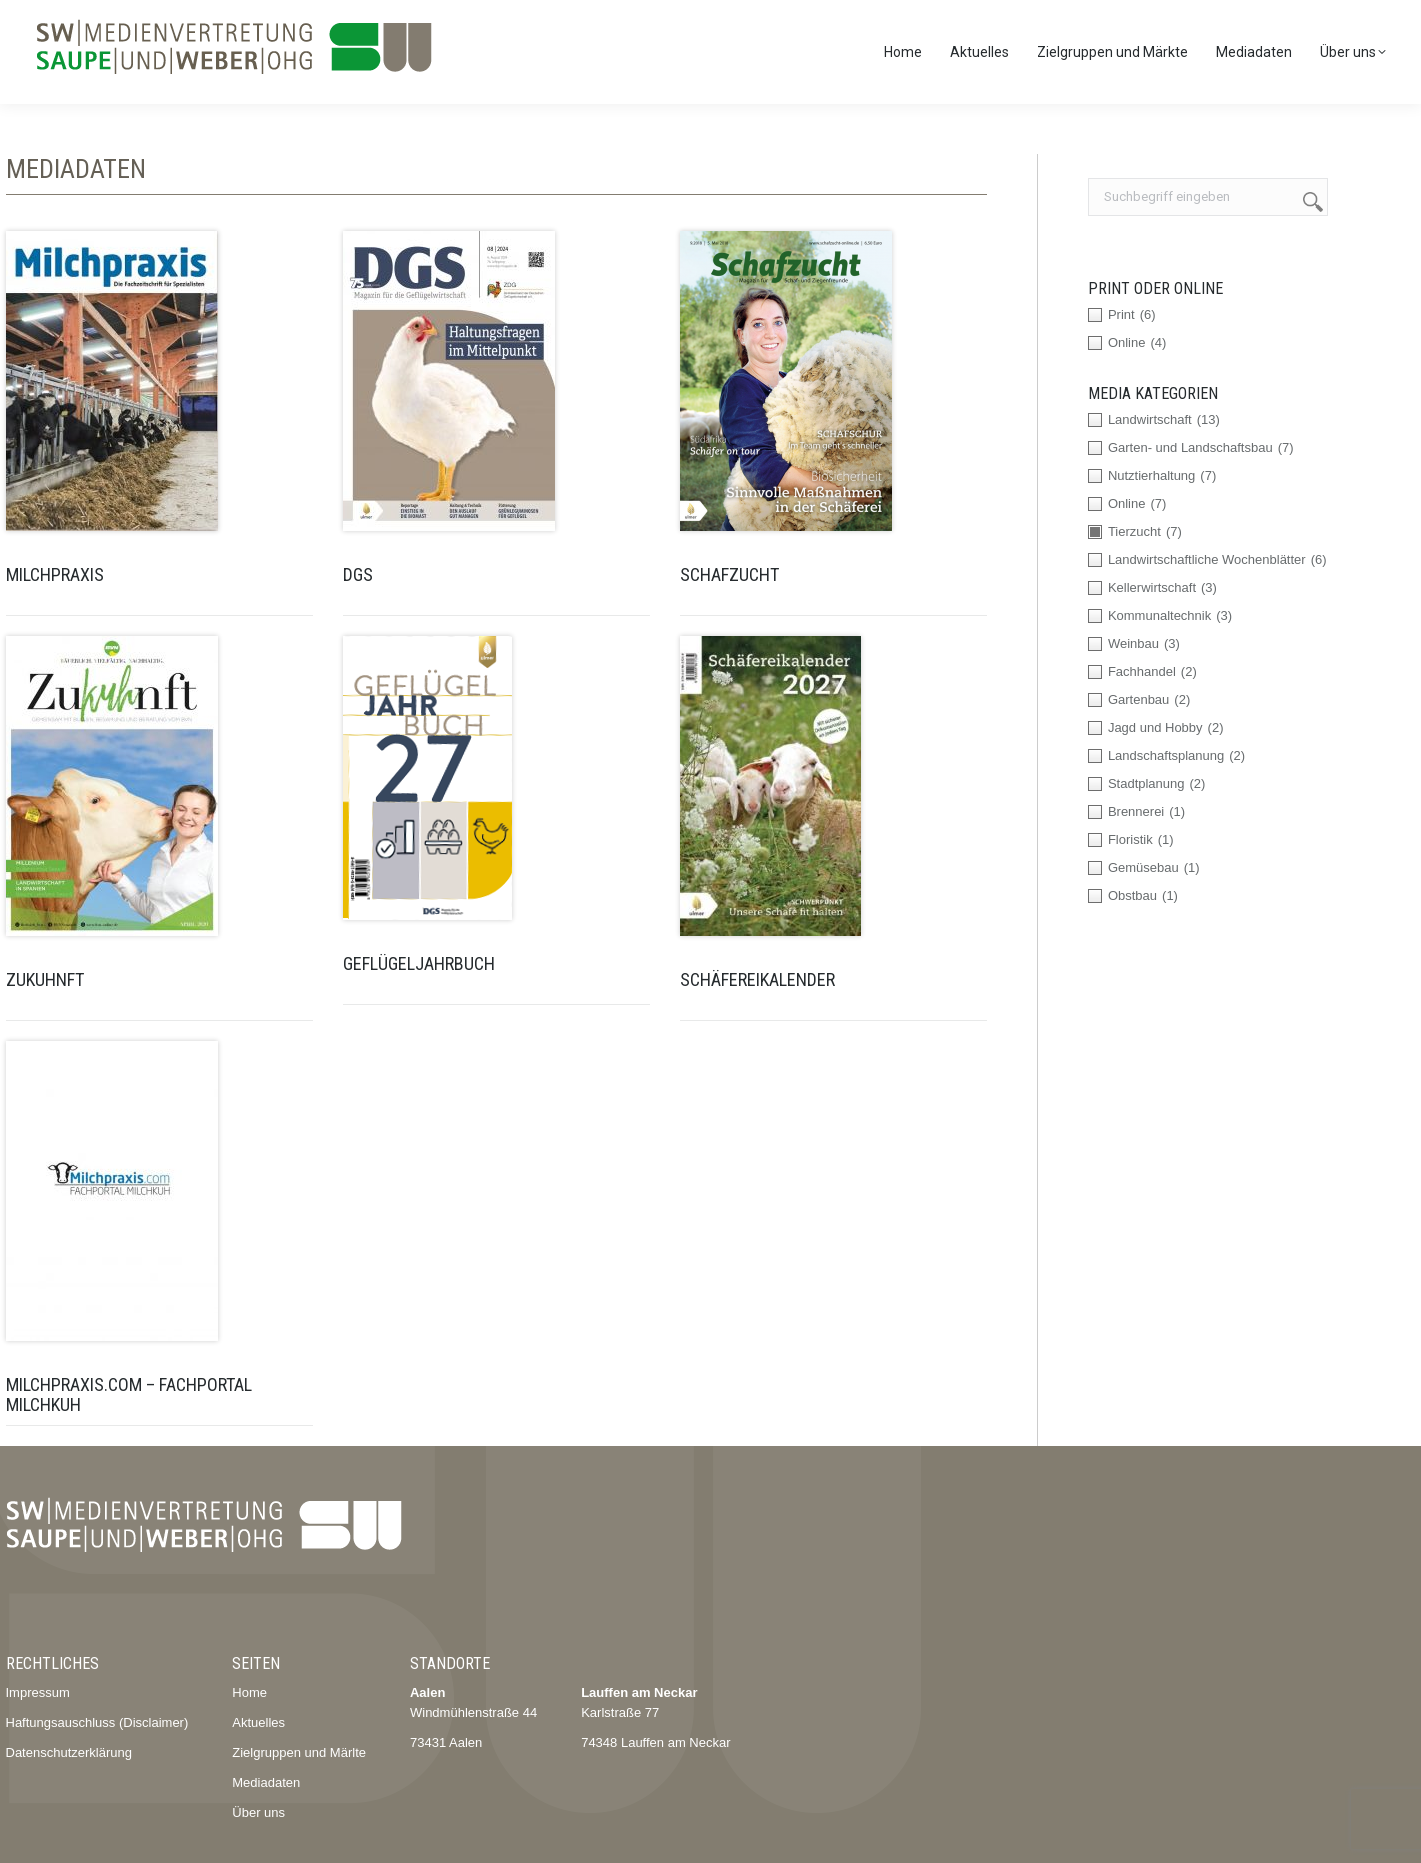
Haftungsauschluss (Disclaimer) (97, 1722)
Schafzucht (729, 574)
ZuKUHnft (45, 979)
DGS (358, 574)
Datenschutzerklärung (69, 1752)
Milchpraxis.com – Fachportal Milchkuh (129, 1394)
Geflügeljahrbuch (419, 963)
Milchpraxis (55, 574)
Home (249, 1692)
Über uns (258, 1812)
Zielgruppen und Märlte (299, 1752)
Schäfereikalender (757, 979)
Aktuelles (258, 1722)
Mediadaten (266, 1782)
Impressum (38, 1692)
